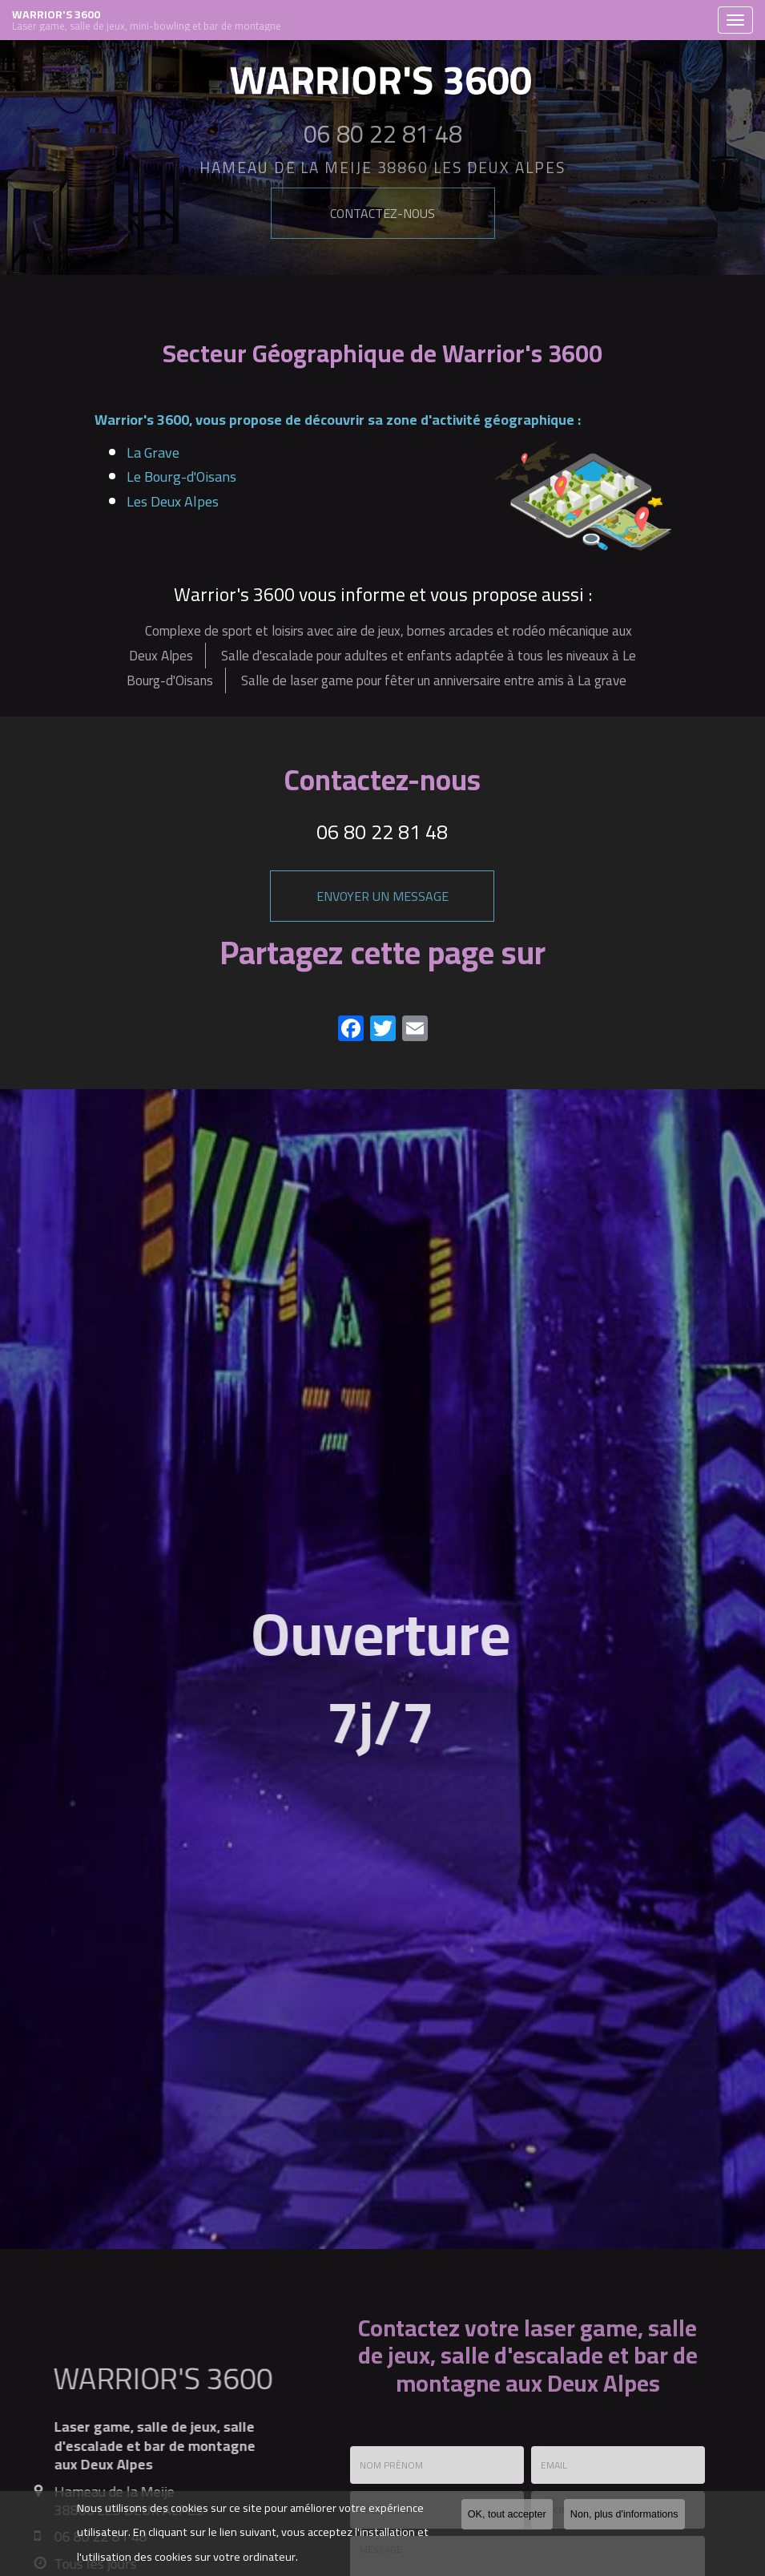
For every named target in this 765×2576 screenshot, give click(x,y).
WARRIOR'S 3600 (361, 20)
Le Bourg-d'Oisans (181, 476)
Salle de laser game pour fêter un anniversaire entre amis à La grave (433, 680)
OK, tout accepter (507, 2514)
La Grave (153, 452)
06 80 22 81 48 (382, 831)
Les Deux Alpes (173, 501)
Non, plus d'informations (624, 2514)
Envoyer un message (382, 896)
